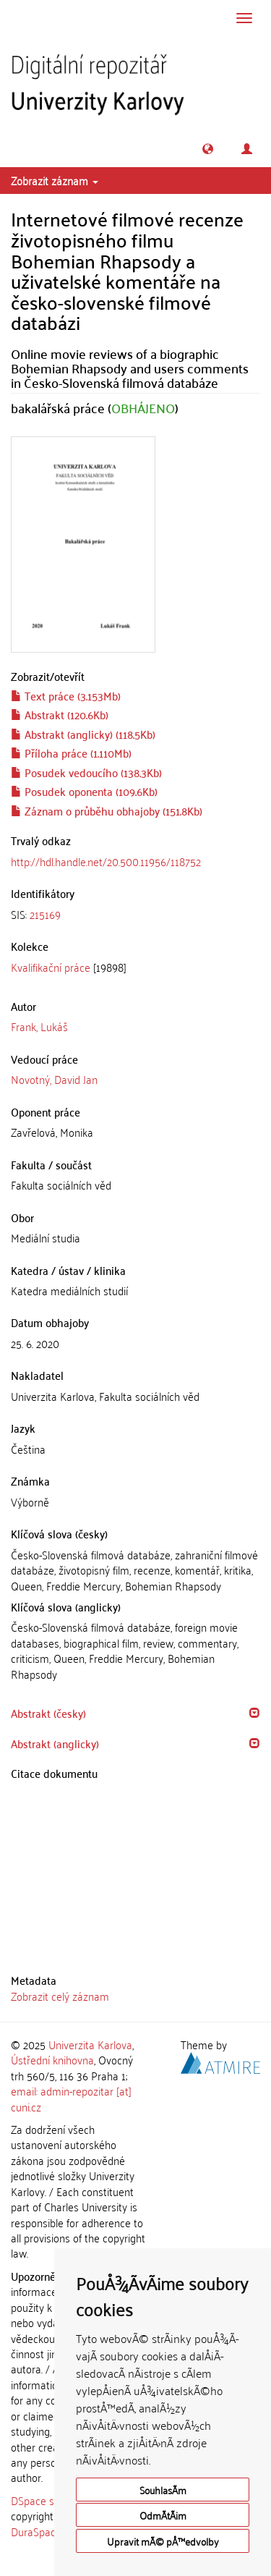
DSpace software (50, 2500)
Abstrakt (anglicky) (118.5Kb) (83, 734)
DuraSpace (36, 2531)
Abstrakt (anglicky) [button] (55, 1743)
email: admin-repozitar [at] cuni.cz (71, 2098)
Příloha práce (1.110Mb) (71, 752)
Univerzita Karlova (90, 2044)
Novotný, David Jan (54, 1079)
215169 (45, 914)
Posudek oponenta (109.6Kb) (84, 791)
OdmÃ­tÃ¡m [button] (162, 2515)
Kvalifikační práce (50, 967)
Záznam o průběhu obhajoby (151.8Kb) (106, 810)
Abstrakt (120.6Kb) (59, 714)
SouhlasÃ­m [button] (162, 2489)
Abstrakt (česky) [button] (48, 1713)
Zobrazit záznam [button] (54, 180)
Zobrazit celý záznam (60, 1996)
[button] (207, 148)
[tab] (135, 914)
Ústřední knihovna (52, 2059)
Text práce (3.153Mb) (66, 695)
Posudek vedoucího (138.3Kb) (86, 772)
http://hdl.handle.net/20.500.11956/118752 (106, 861)
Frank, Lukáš (39, 1026)
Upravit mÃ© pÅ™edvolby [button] (163, 2541)
